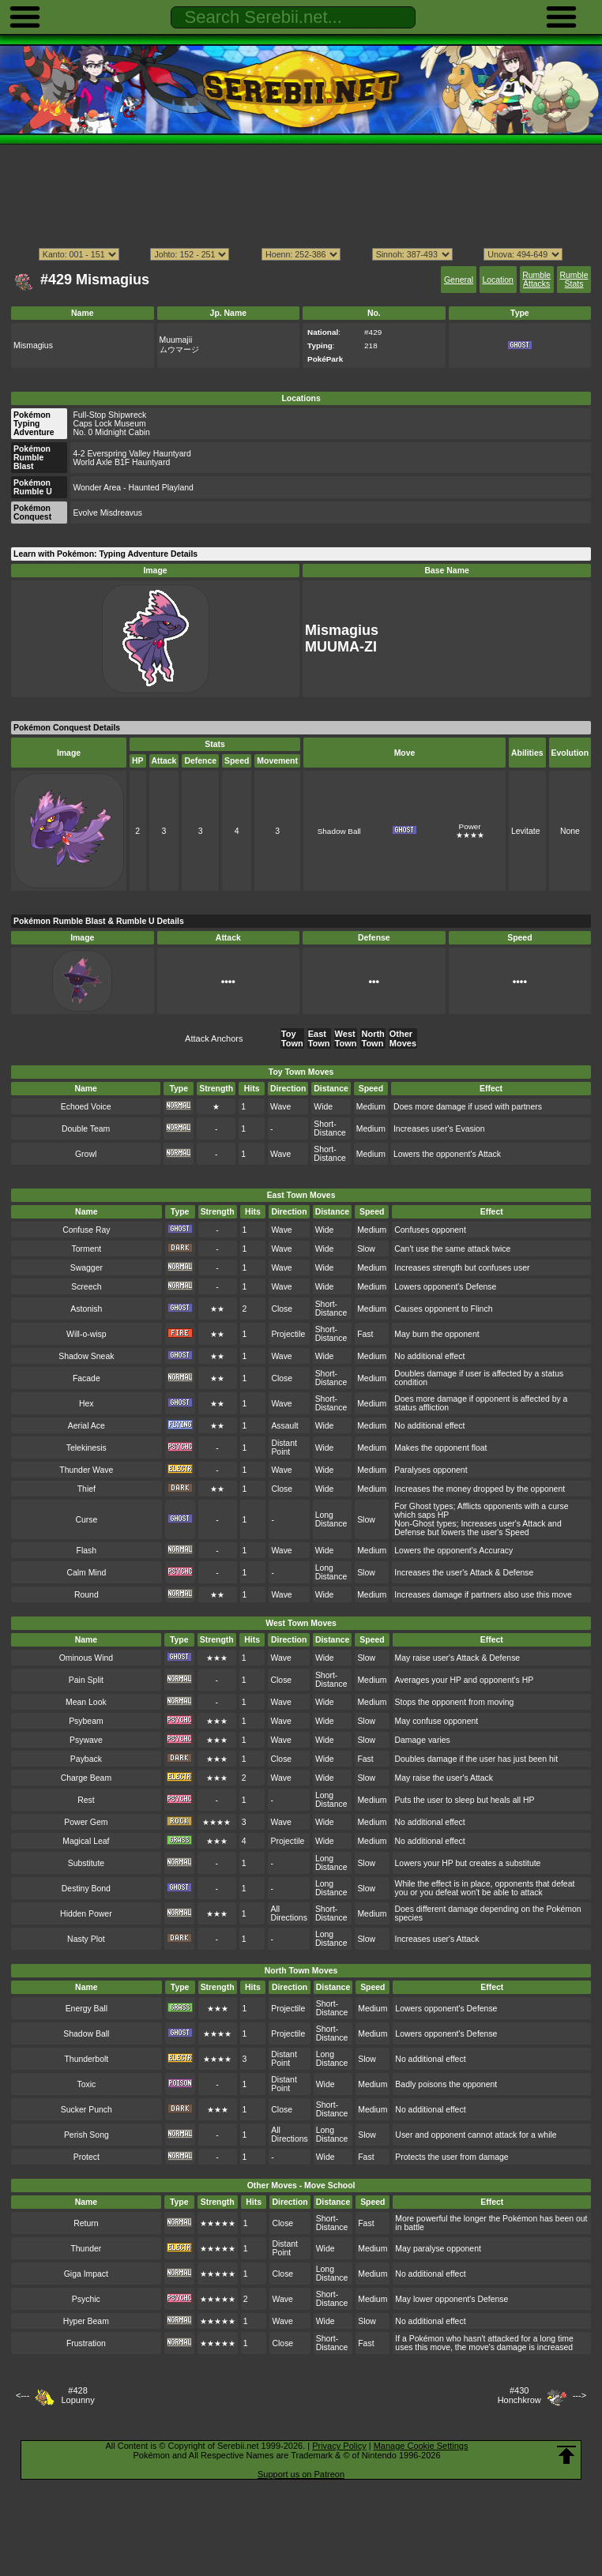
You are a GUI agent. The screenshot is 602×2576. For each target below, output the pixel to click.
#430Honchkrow (519, 2395)
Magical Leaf (85, 1841)
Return (85, 2223)
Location (497, 280)
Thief (86, 1489)
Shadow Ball (339, 831)
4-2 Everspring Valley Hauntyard (131, 453)
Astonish (86, 1309)
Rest (85, 1800)
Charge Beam (86, 1778)
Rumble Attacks (536, 279)
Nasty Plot (86, 1939)
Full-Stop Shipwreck (109, 415)
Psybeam (86, 1721)
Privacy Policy (339, 2445)
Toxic (86, 2084)
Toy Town (292, 1038)
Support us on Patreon (301, 2474)
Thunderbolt (86, 2059)
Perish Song (86, 2135)
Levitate (525, 831)
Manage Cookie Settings (421, 2445)
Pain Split (86, 1680)
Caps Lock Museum (109, 423)
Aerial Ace (86, 1425)
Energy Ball (86, 2008)
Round (86, 1594)
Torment (86, 1249)
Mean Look (86, 1702)
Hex (86, 1403)
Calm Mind (86, 1572)
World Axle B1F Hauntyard (121, 462)
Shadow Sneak (86, 1356)
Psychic (86, 2299)
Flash (87, 1550)
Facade (86, 1378)
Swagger (86, 1268)
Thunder (85, 2248)
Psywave (86, 1740)
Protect (86, 2157)
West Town (346, 1038)
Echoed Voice (86, 1106)
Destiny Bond (86, 1888)
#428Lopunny (77, 2395)
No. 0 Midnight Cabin (111, 432)
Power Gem (85, 1822)
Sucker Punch (86, 2109)
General (458, 280)
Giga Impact (86, 2274)
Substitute (86, 1863)
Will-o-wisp (86, 1334)
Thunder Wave (86, 1470)
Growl (85, 1154)
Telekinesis (86, 1448)
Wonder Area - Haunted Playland (133, 487)
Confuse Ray (86, 1230)
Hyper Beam (86, 2321)
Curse (86, 1519)
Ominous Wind (86, 1658)
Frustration (86, 2343)
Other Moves (402, 1038)
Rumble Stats (573, 279)
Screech (86, 1286)
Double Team (86, 1129)
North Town (372, 1038)
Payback (86, 1759)
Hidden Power (86, 1913)
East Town (319, 1038)
